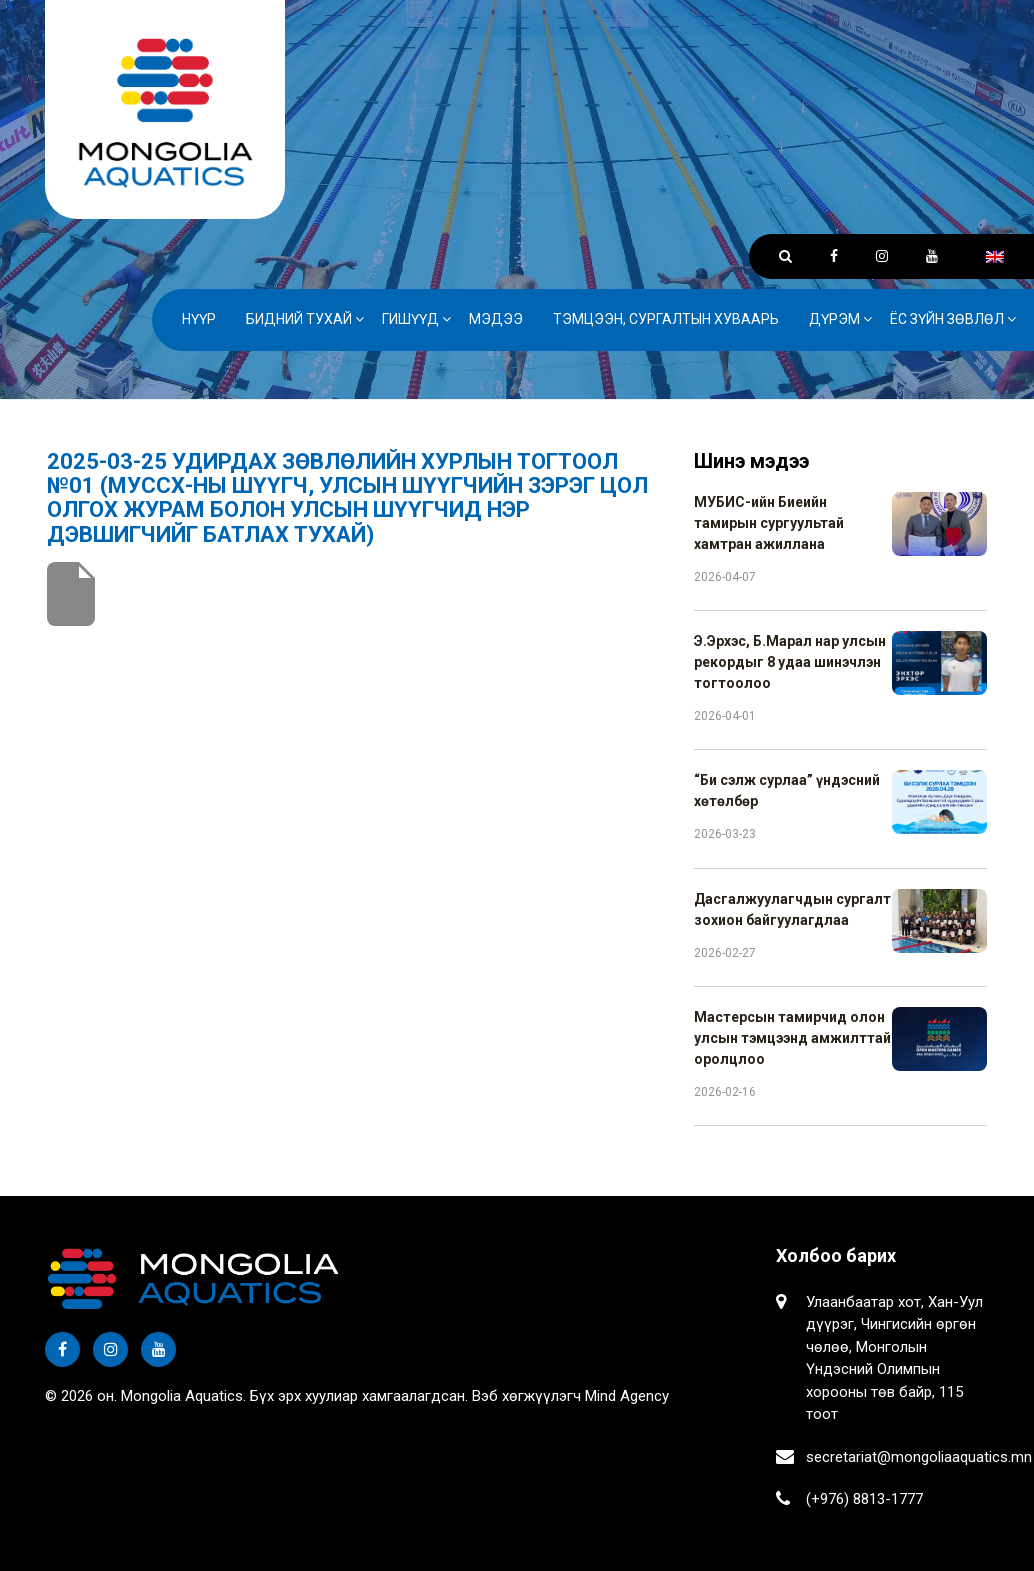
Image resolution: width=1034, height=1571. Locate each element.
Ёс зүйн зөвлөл (947, 319)
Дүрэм (834, 319)
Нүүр (199, 319)
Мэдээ (496, 319)
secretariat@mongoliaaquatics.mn (919, 1457)
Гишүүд (410, 319)
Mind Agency (627, 1396)
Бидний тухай (299, 319)
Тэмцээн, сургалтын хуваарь (666, 319)
